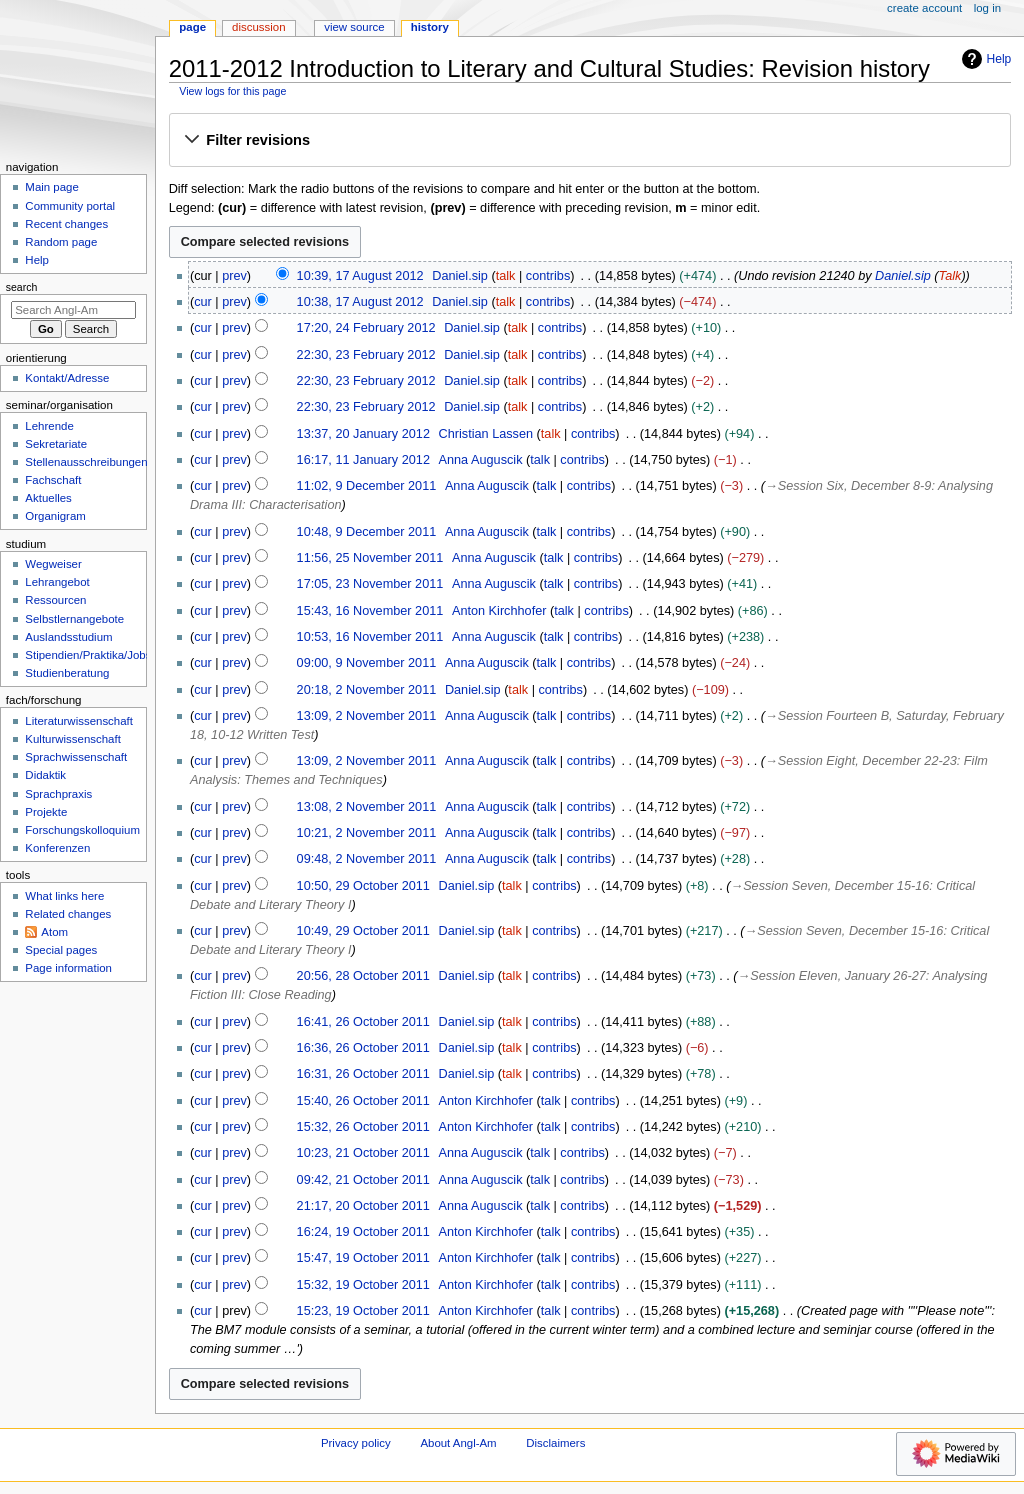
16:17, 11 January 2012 (363, 460)
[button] (589, 141)
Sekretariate (56, 444)
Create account (924, 8)
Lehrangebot (57, 582)
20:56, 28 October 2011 (363, 976)
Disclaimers (555, 1443)
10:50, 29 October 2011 (363, 886)
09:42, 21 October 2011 (363, 1180)
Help (984, 59)
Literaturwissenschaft (79, 721)
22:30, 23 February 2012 (366, 355)
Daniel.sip (903, 276)
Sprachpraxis (58, 794)
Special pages (61, 950)
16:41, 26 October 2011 (363, 1022)
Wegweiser (53, 564)
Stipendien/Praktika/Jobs (88, 655)
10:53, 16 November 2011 (370, 637)
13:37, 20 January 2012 (363, 434)
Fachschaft (53, 480)
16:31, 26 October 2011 (363, 1074)
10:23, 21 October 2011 (363, 1153)
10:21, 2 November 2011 (367, 833)
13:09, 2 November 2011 (367, 716)
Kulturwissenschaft (72, 739)
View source (354, 27)
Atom (54, 932)
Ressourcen (55, 600)
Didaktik (45, 775)
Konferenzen (57, 848)
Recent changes (66, 224)
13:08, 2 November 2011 (367, 807)
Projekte (46, 812)
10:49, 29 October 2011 (363, 931)
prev (234, 276)
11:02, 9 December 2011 (367, 486)
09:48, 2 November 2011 (367, 859)
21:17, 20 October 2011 (363, 1206)
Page (192, 27)
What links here (64, 896)
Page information (68, 968)
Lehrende (49, 426)
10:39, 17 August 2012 (360, 276)
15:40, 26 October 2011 (363, 1101)
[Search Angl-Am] (73, 310)
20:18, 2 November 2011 (367, 690)
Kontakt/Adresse (67, 378)
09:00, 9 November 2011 (367, 663)
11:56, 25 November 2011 (370, 558)
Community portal (70, 206)
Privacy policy (356, 1443)
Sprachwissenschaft (76, 757)
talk (506, 276)
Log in (987, 8)
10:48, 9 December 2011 (367, 532)
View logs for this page (232, 91)
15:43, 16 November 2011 (370, 611)
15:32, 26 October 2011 (363, 1127)
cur (203, 302)
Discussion (258, 27)
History (430, 27)
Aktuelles (48, 498)
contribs (548, 276)
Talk (950, 276)
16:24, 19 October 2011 (363, 1232)
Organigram (55, 516)
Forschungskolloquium (82, 830)
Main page (52, 187)
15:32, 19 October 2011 (363, 1285)
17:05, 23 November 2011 (370, 584)
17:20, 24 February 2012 (366, 328)
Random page (61, 242)
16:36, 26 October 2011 (363, 1048)
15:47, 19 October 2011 (363, 1258)
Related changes (68, 914)
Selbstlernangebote (74, 619)
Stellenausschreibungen (86, 462)
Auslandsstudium (68, 637)
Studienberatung (67, 673)
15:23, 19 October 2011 (363, 1311)
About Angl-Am (458, 1443)
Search (22, 287)
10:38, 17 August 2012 (360, 302)
